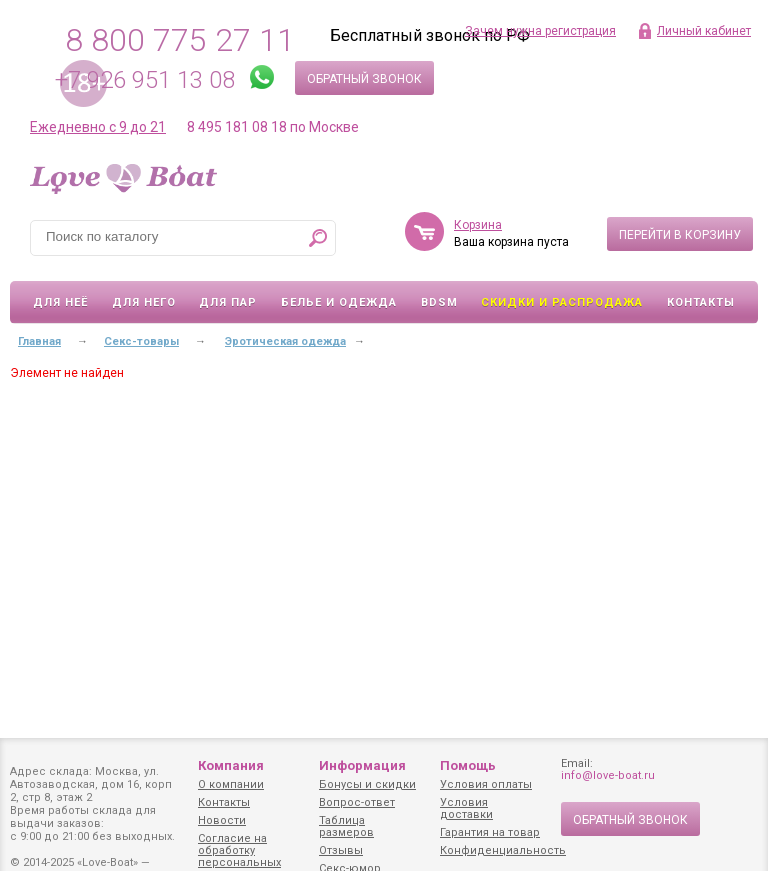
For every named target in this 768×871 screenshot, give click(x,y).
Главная (39, 341)
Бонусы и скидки (367, 784)
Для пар (228, 302)
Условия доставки (466, 808)
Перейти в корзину (680, 235)
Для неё (60, 302)
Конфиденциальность (503, 850)
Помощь (468, 765)
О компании (231, 784)
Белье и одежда (339, 302)
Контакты (701, 302)
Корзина (478, 225)
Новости (222, 820)
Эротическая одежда (285, 341)
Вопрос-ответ (357, 802)
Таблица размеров (346, 826)
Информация (362, 765)
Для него (144, 302)
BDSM (439, 302)
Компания (231, 765)
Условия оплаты (486, 784)
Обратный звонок (364, 79)
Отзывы (341, 850)
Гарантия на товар (490, 832)
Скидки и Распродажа (562, 302)
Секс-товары (141, 341)
